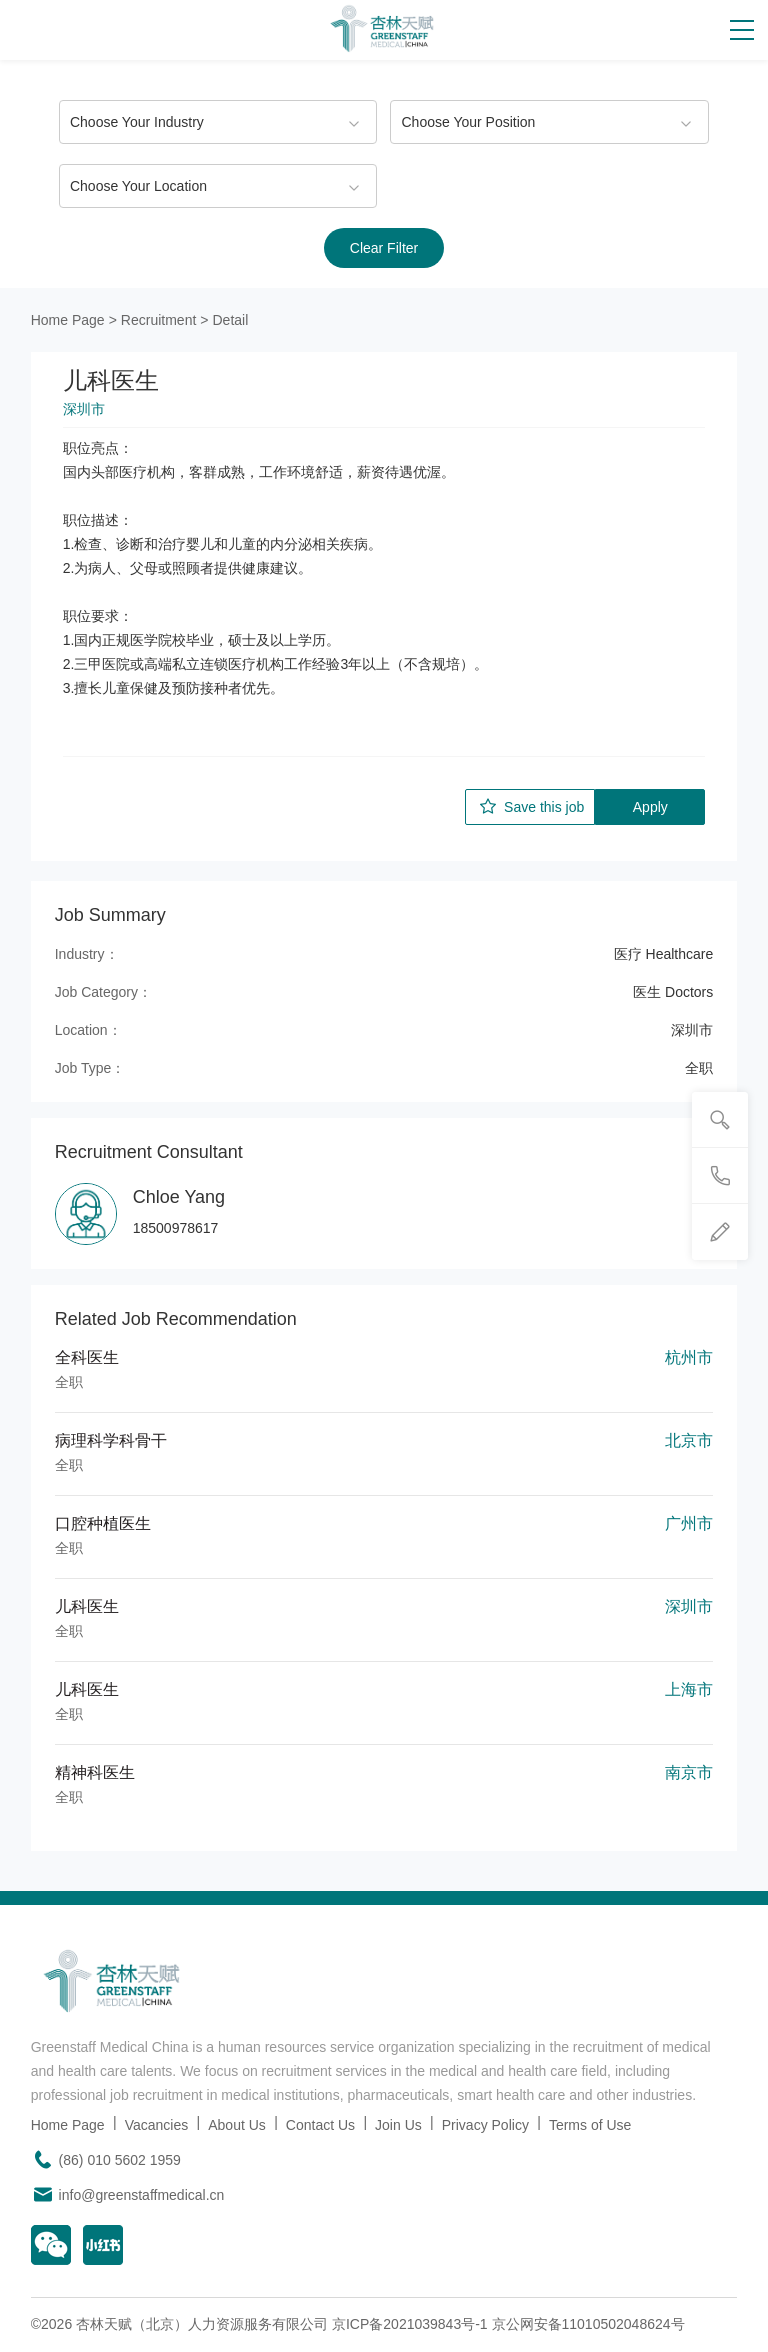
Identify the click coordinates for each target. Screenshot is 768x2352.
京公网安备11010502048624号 (588, 2324)
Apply (650, 807)
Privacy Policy (485, 2125)
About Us (237, 2125)
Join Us (398, 2125)
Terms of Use (590, 2125)
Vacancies (157, 2125)
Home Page (68, 320)
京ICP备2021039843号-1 (410, 2324)
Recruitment (158, 320)
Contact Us (320, 2125)
